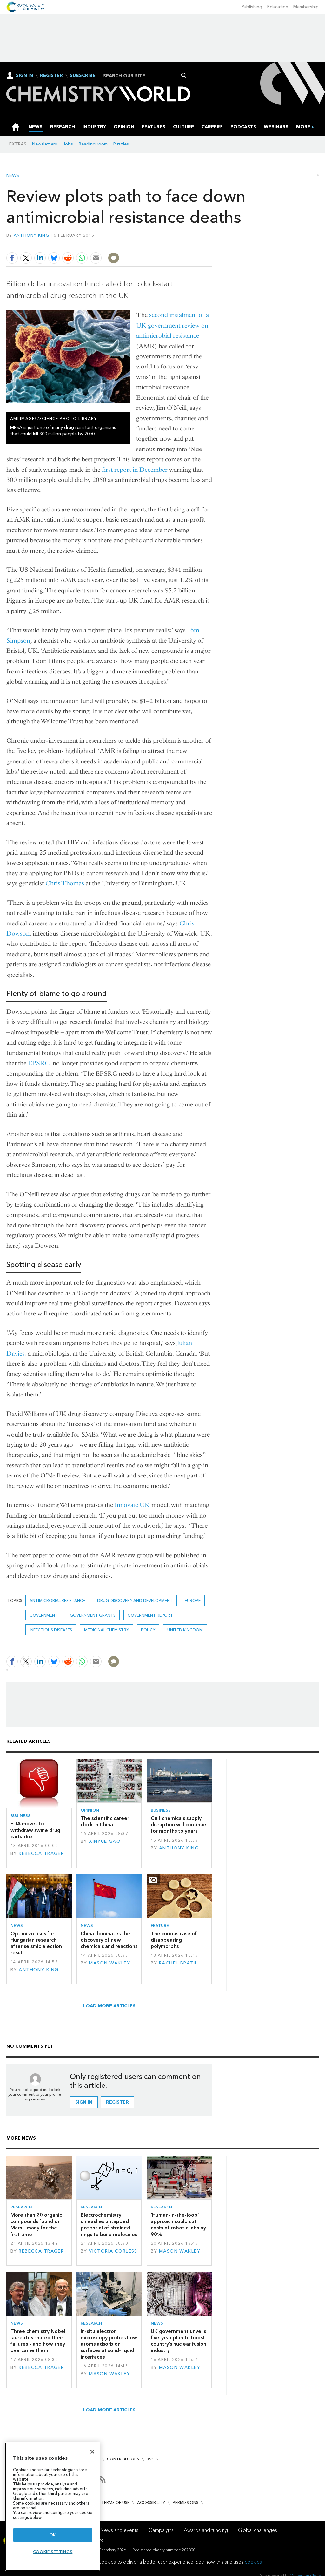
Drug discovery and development (135, 1600)
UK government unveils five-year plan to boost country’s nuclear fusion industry (178, 2341)
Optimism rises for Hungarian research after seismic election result (36, 1943)
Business (20, 1815)
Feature (160, 1925)
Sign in (83, 2102)
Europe (193, 1600)
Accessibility (151, 2502)
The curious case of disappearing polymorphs (174, 1940)
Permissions (185, 2502)
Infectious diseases (51, 1629)
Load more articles (109, 2006)
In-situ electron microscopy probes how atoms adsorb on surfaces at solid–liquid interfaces (109, 2344)
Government (44, 1615)
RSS (150, 2459)
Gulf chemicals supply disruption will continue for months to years (178, 1824)
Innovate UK (132, 1505)
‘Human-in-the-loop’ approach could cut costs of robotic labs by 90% (178, 2224)
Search (184, 75)
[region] (52, 2506)
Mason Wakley (109, 1963)
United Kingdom (185, 1629)
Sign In (24, 75)
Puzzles (121, 144)
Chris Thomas (64, 883)
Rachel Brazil (178, 1963)
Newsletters (44, 144)
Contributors (123, 2459)
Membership (306, 7)
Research (21, 2207)
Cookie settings (53, 2551)
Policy (148, 1629)
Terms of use (115, 2502)
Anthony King (31, 235)
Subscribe (83, 75)
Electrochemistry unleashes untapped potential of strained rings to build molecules (109, 2224)
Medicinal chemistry (106, 1629)
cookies (253, 2562)
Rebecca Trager (41, 1853)
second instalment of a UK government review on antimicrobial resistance (172, 325)
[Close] (92, 2452)
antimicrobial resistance (57, 1600)
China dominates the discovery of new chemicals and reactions (109, 1940)
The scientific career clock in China (105, 1821)
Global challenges (257, 2530)
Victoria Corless (113, 2251)
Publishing (252, 7)
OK (53, 2534)
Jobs (68, 144)
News (12, 175)
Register (51, 75)
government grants (93, 1615)
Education (277, 7)
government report (150, 1615)
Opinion (90, 1810)
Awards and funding (206, 2530)
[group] (303, 127)
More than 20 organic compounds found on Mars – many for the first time (36, 2224)
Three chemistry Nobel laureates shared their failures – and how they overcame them (37, 2341)
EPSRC (39, 1063)
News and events (119, 2530)
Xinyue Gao (105, 1841)
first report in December (135, 469)
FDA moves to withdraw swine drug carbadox (35, 1830)
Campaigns (161, 2530)
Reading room (93, 144)
